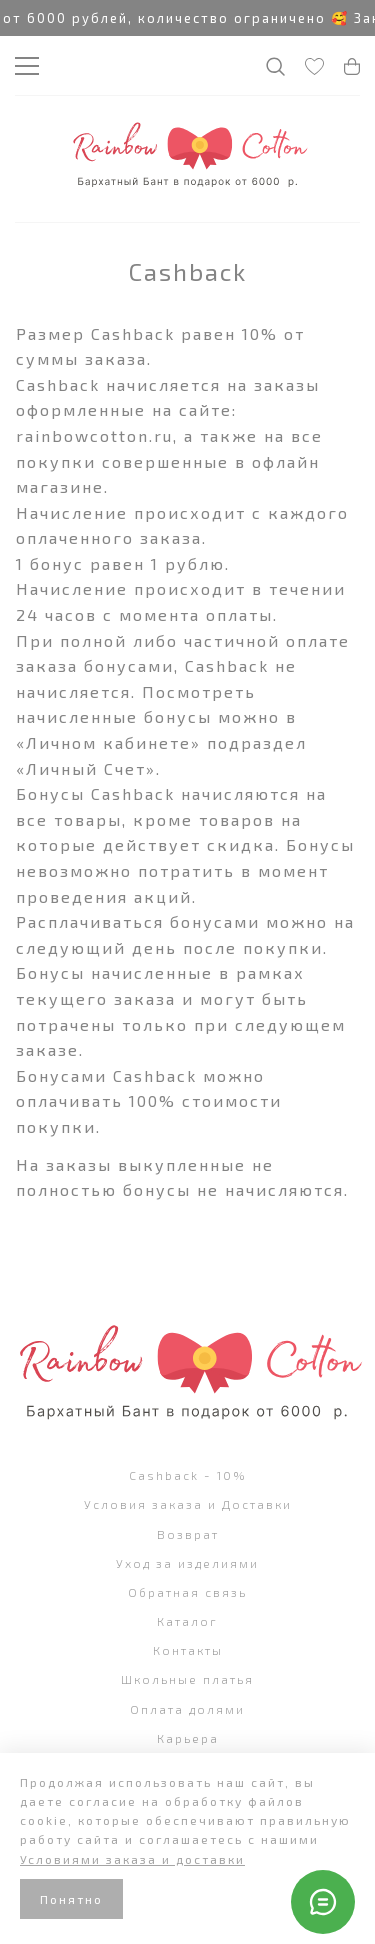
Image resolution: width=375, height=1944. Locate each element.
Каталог (187, 1621)
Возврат (188, 1534)
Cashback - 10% (188, 1475)
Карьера (188, 1738)
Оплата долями (187, 1709)
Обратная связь (187, 1592)
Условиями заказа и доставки (132, 1859)
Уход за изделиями (187, 1563)
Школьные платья (187, 1679)
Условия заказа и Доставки (188, 1504)
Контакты (188, 1650)
